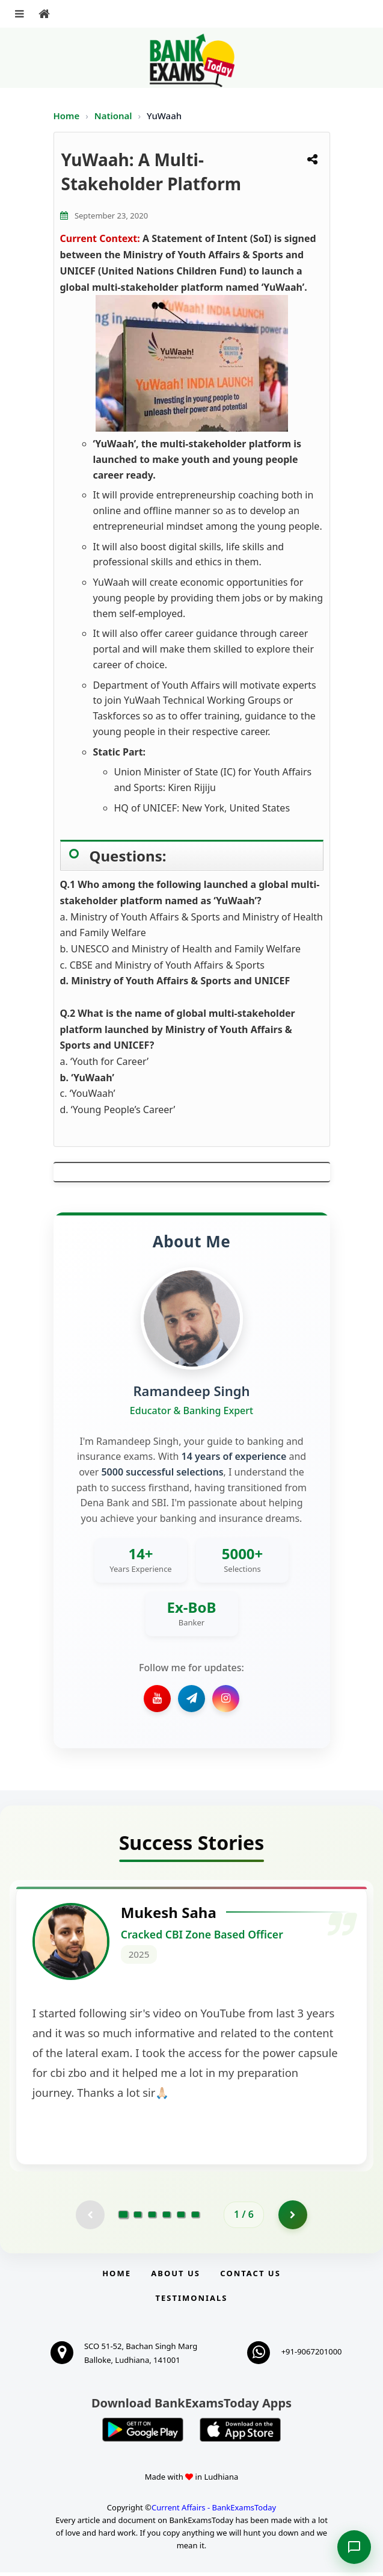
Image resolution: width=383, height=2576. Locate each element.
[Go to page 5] (181, 2217)
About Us (175, 2276)
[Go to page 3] (152, 2217)
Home (67, 116)
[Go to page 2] (137, 2217)
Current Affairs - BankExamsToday (214, 2511)
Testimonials (191, 2301)
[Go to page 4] (166, 2217)
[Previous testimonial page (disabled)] (90, 2218)
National (114, 116)
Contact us (250, 2276)
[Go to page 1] (123, 2218)
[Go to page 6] (195, 2217)
